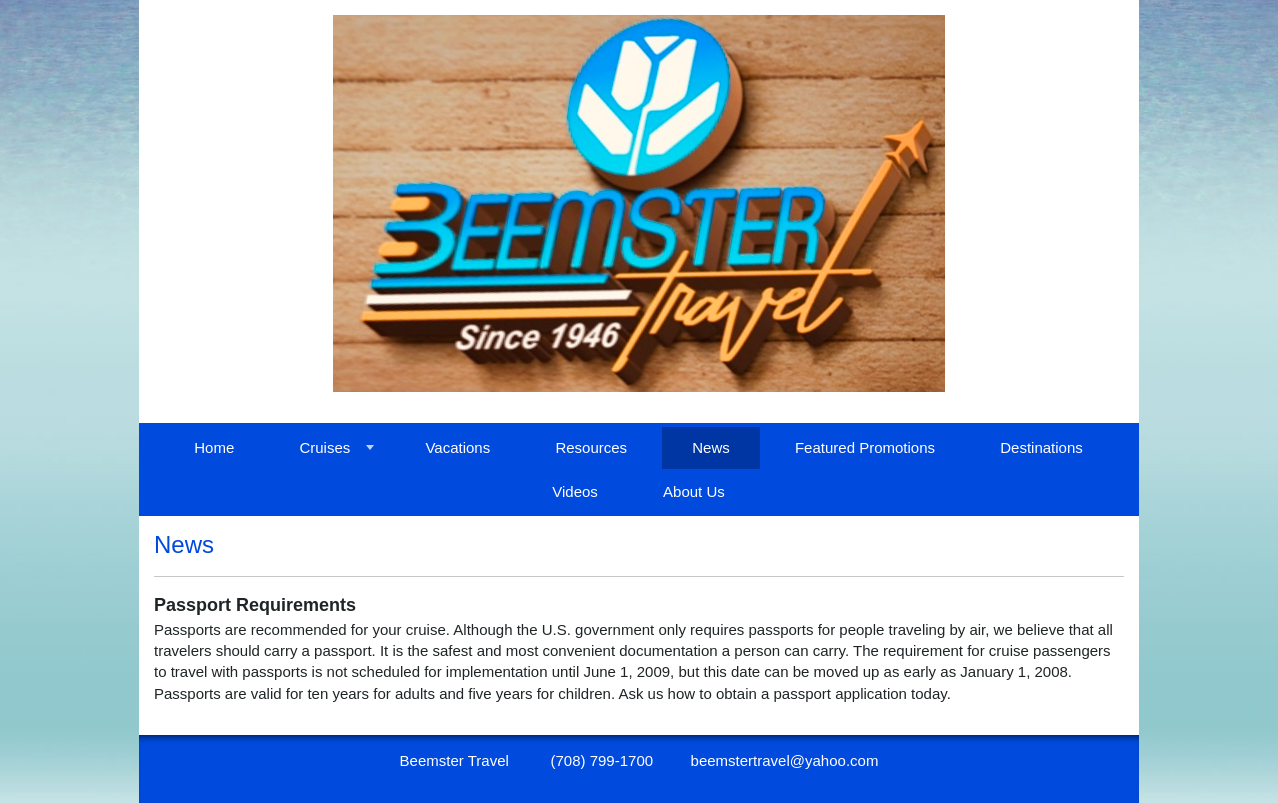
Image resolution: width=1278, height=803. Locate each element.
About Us (694, 491)
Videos (575, 491)
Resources (591, 447)
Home (214, 447)
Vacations (457, 447)
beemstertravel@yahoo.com (785, 760)
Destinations (1041, 447)
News (711, 447)
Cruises (324, 447)
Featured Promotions (865, 447)
